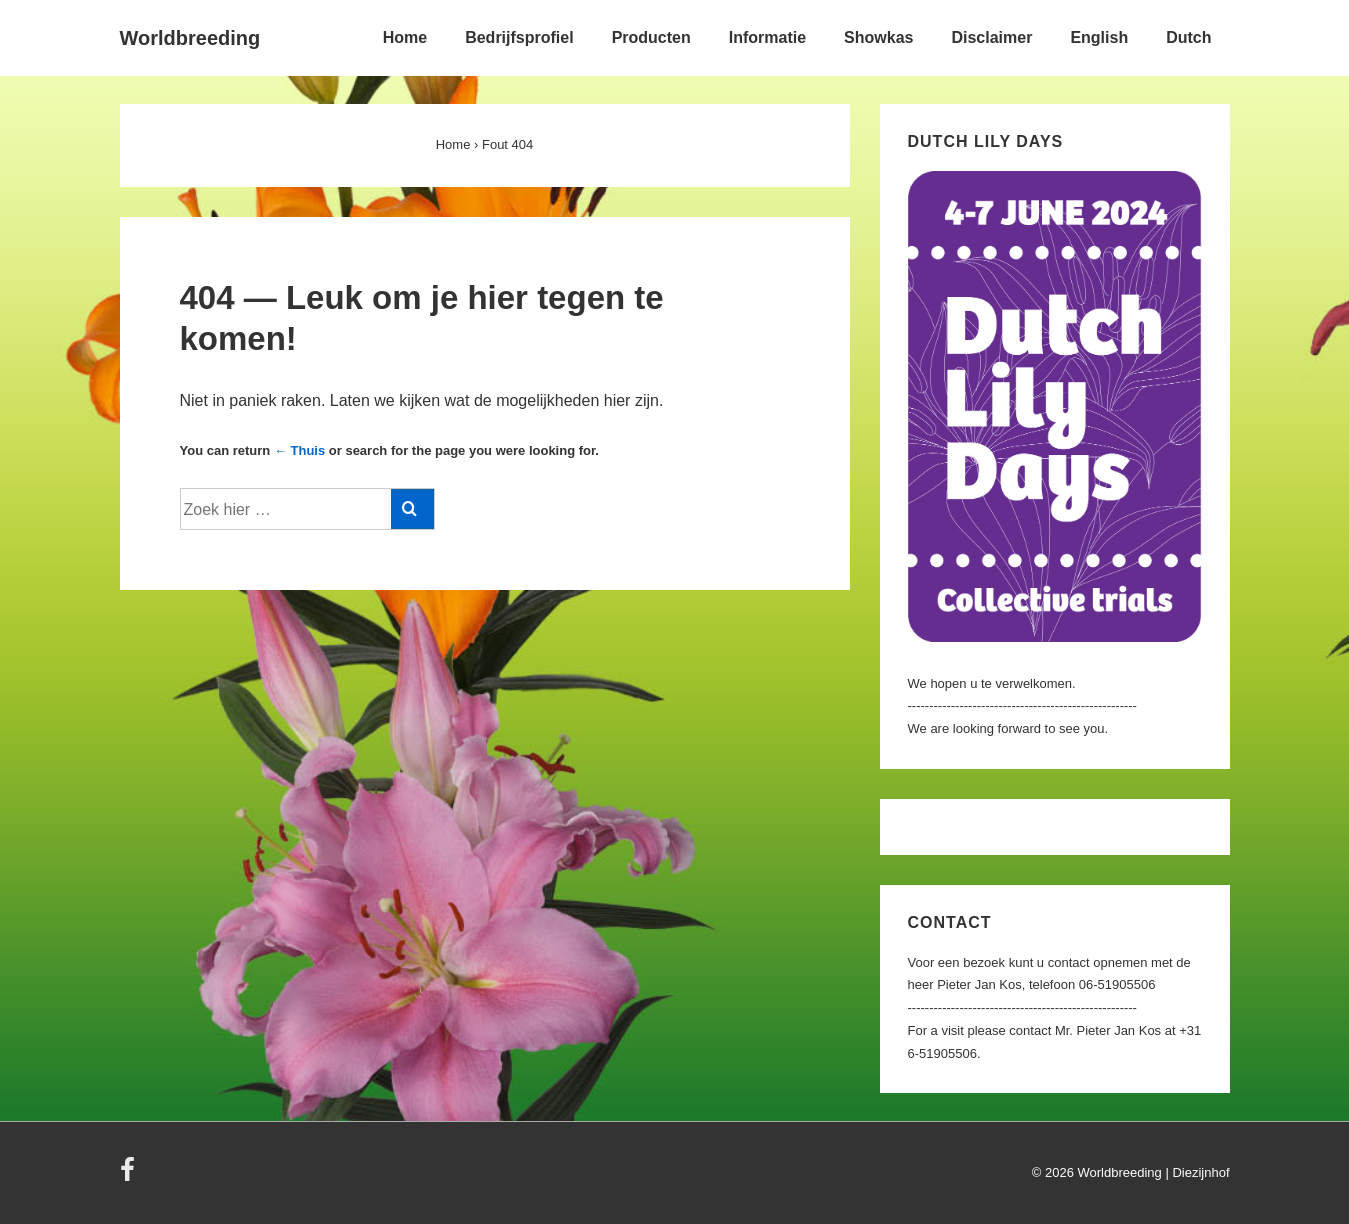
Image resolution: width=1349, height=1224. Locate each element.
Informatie (767, 37)
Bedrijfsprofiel (519, 37)
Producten (651, 37)
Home (405, 37)
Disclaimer (991, 37)
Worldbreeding (190, 38)
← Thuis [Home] (299, 450)
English (1099, 37)
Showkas (878, 37)
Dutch (1188, 37)
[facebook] (130, 1176)
